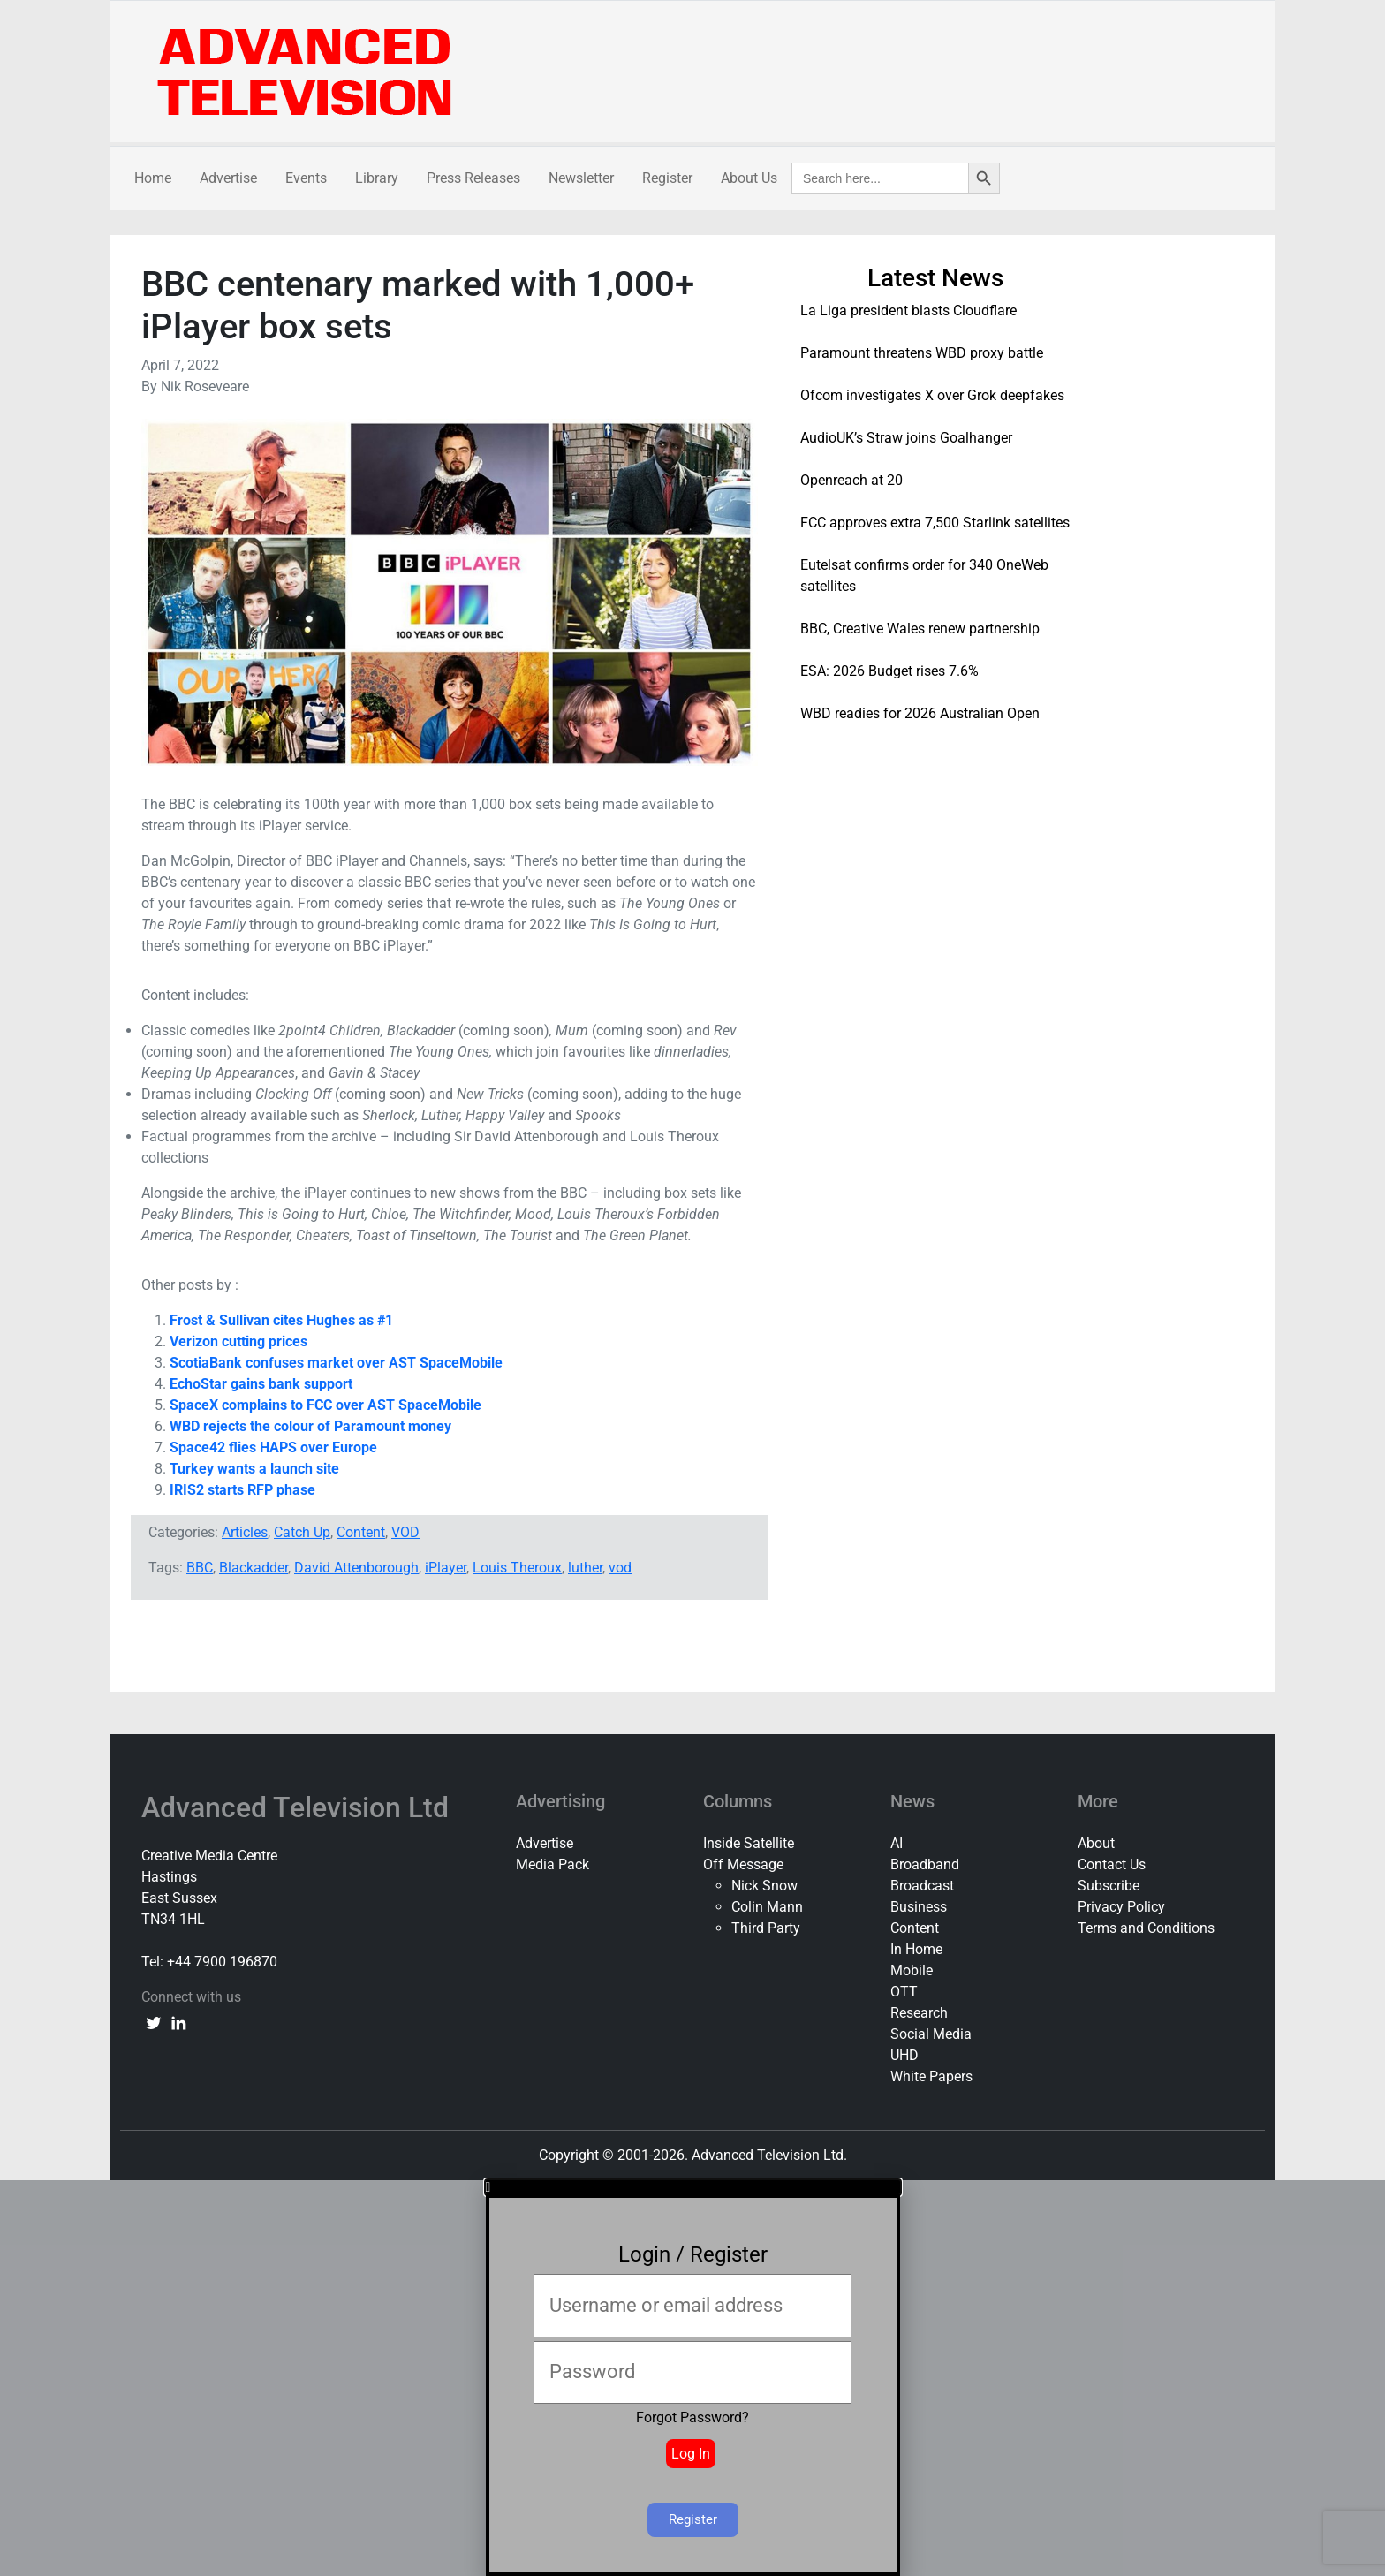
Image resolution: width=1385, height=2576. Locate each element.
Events (306, 178)
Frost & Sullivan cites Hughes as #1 (281, 1320)
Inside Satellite (748, 1843)
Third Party (765, 1928)
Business (918, 1906)
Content (361, 1532)
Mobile (911, 1970)
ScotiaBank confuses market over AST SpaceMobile (336, 1362)
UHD (904, 2055)
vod (620, 1567)
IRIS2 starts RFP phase (242, 1489)
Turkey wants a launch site (254, 1468)
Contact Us (1112, 1864)
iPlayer (445, 1567)
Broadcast (922, 1885)
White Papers (931, 2076)
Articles (245, 1532)
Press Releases (473, 178)
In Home (916, 1949)
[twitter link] (153, 2022)
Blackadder (253, 1567)
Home (152, 178)
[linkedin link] (178, 2022)
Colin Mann (767, 1906)
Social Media (931, 2034)
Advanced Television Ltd (298, 1807)
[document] (692, 2378)
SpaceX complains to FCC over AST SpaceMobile (325, 1405)
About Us (749, 178)
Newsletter (581, 178)
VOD (405, 1532)
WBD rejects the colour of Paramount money (310, 1426)
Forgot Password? (692, 2417)
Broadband (924, 1864)
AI (896, 1843)
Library (376, 178)
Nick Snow (764, 1885)
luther (585, 1567)
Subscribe (1108, 1885)
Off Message (743, 1864)
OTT (904, 1991)
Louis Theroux (517, 1567)
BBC (199, 1567)
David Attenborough (356, 1567)
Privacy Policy (1121, 1906)
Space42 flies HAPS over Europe (273, 1447)
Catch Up (302, 1532)
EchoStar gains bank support (261, 1383)
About (1096, 1843)
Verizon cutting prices (238, 1341)
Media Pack (552, 1864)
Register (667, 178)
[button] (693, 2187)
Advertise (228, 178)
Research (919, 2012)
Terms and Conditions (1146, 1928)
